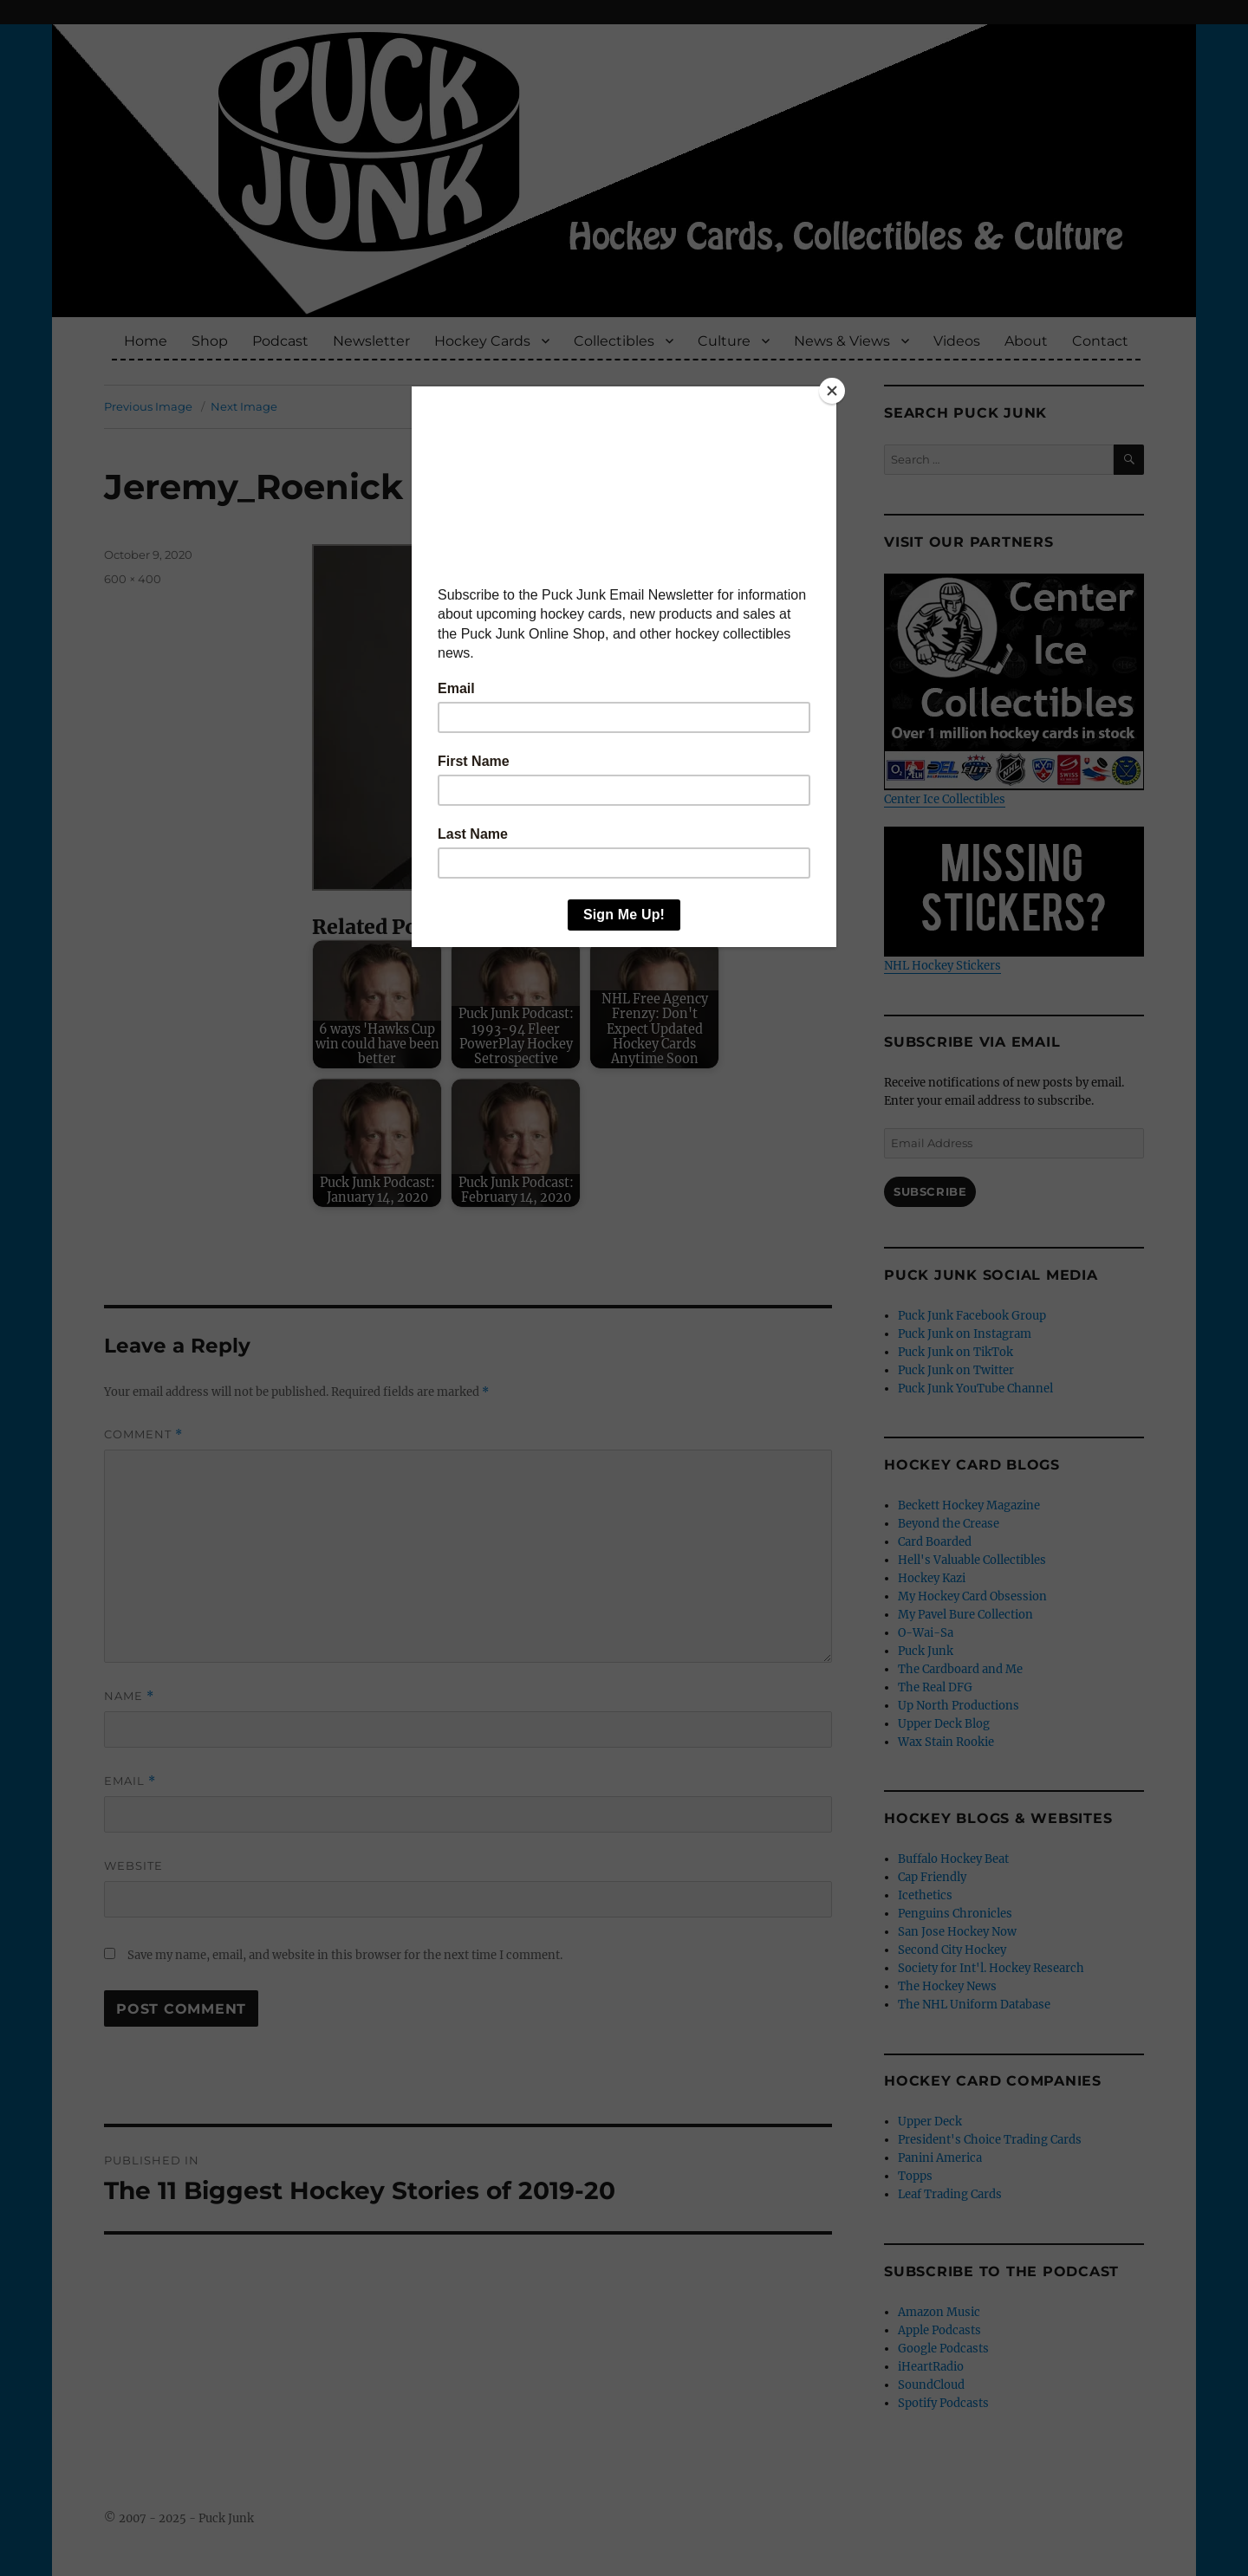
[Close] (832, 391)
